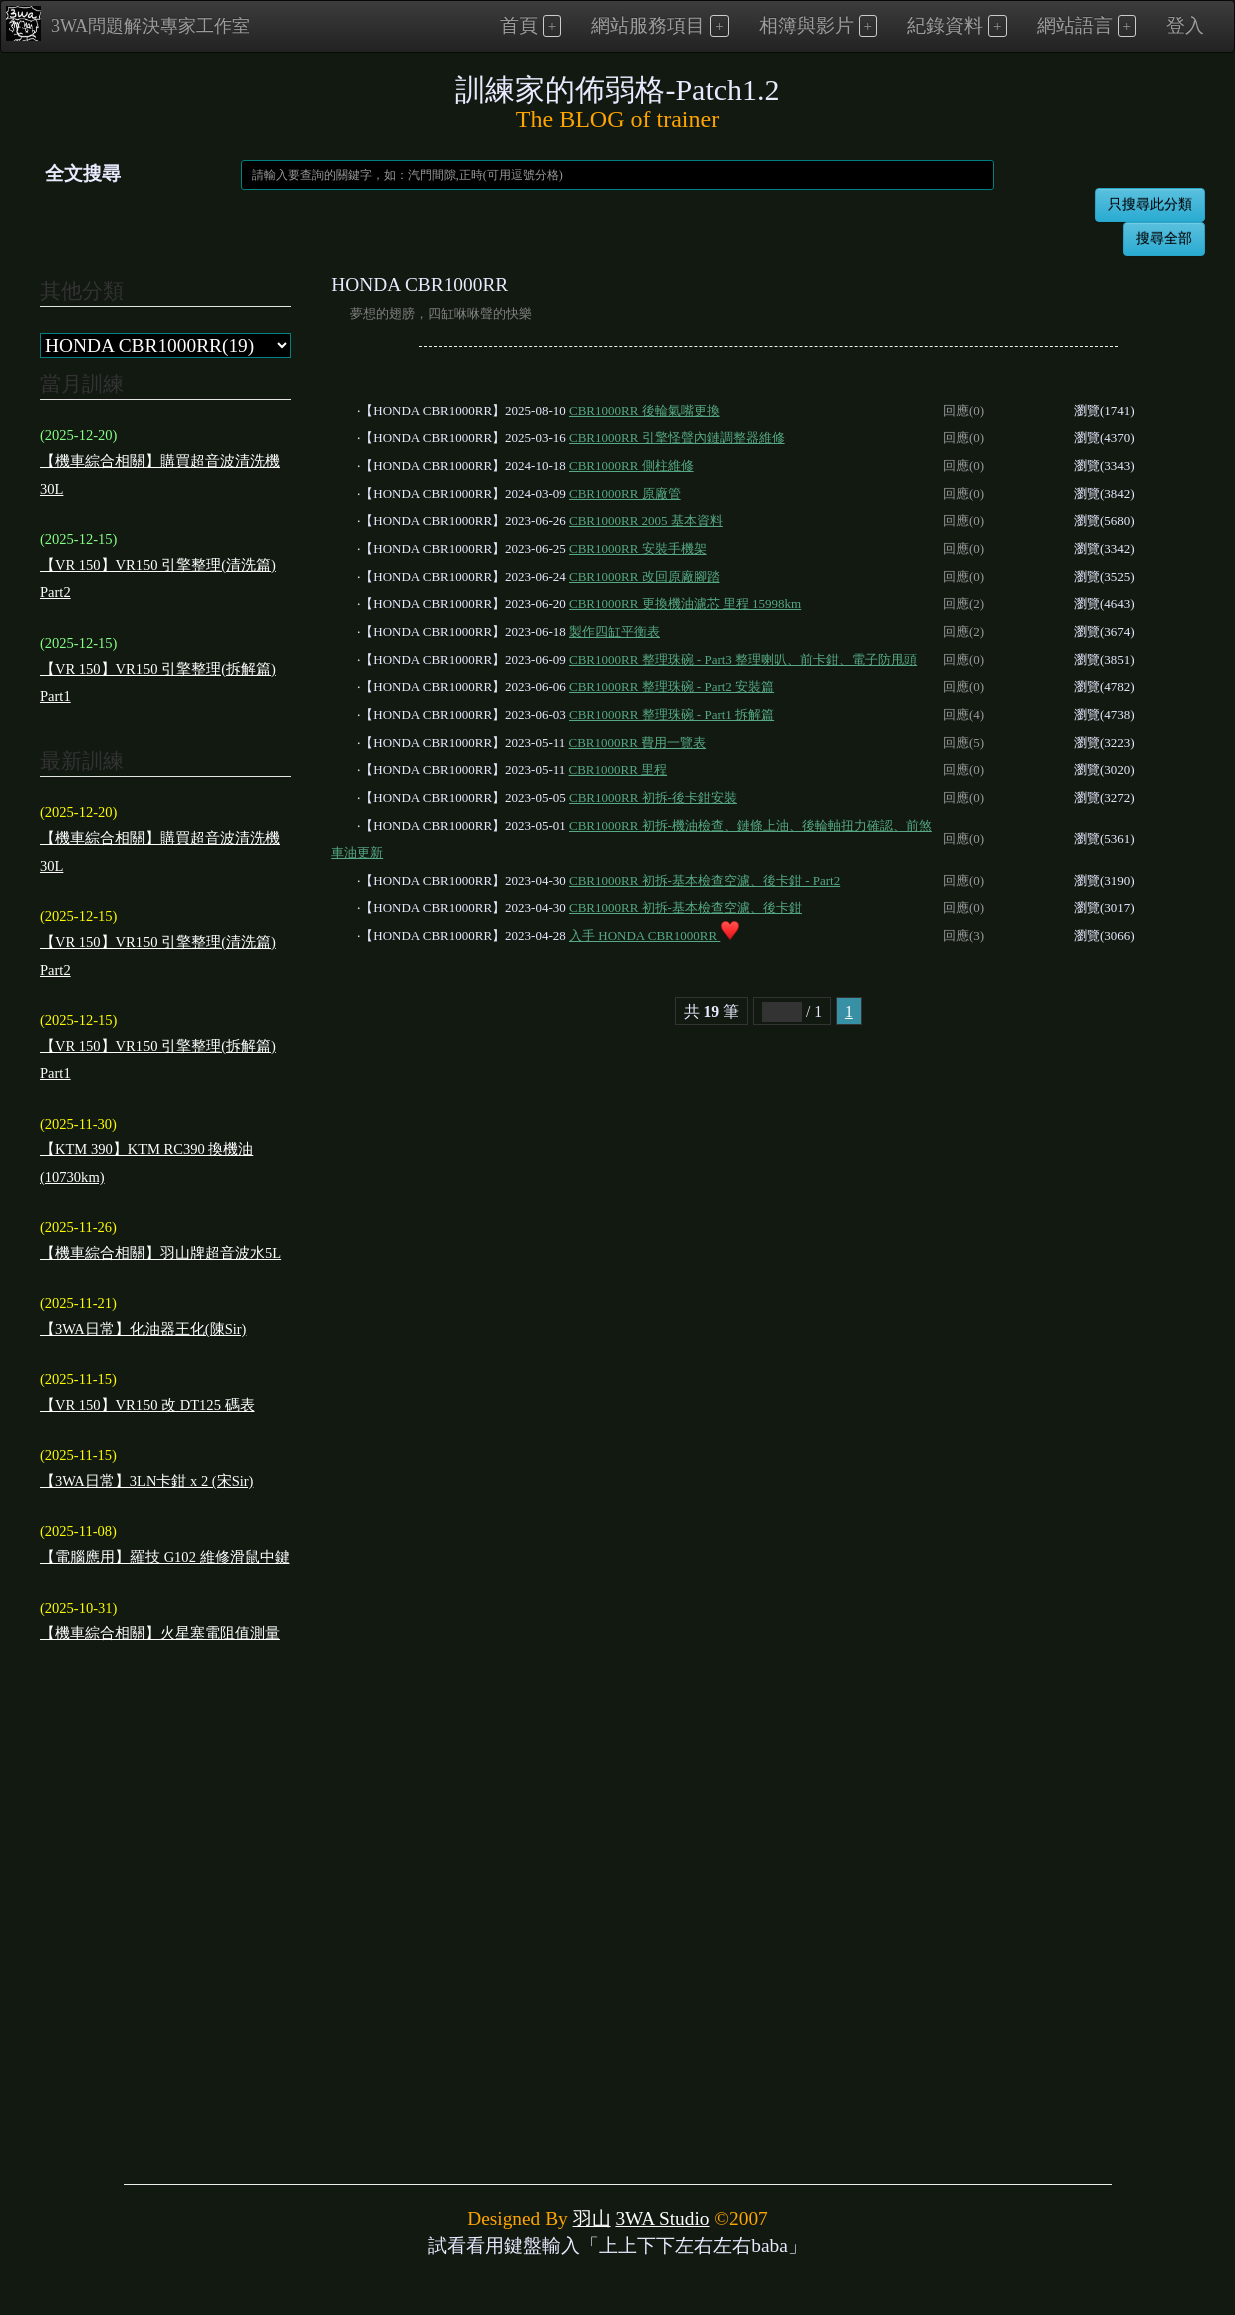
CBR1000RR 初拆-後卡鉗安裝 (653, 797)
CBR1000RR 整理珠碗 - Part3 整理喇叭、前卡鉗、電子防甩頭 (743, 659)
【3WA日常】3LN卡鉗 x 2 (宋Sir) (146, 1481)
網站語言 (1075, 25)
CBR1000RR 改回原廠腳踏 (644, 576)
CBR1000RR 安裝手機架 (638, 548)
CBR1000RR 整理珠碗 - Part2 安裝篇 (671, 686)
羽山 (592, 2218)
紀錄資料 (945, 25)
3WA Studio (662, 2218)
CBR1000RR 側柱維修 (631, 465)
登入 (1185, 25)
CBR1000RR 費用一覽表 (638, 742)
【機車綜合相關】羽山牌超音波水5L (160, 1253)
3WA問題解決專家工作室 (128, 23)
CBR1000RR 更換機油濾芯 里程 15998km (685, 603)
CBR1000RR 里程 (618, 769)
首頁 (519, 25)
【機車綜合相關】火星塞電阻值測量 (160, 1633)
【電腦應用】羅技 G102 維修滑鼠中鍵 (165, 1557)
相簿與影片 (806, 25)
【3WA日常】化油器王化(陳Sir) (143, 1329)
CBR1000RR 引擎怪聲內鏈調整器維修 (677, 437)
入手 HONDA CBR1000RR (654, 935)
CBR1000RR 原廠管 (625, 493)
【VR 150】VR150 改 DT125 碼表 (147, 1405)
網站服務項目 (648, 25)
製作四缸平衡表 (614, 631)
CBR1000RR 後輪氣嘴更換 (644, 410)
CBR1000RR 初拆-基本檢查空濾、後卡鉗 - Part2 (704, 880)
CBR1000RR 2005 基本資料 (646, 520)
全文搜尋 (83, 173)
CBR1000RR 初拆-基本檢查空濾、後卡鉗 (685, 907)
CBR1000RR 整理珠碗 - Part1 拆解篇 (671, 714)
